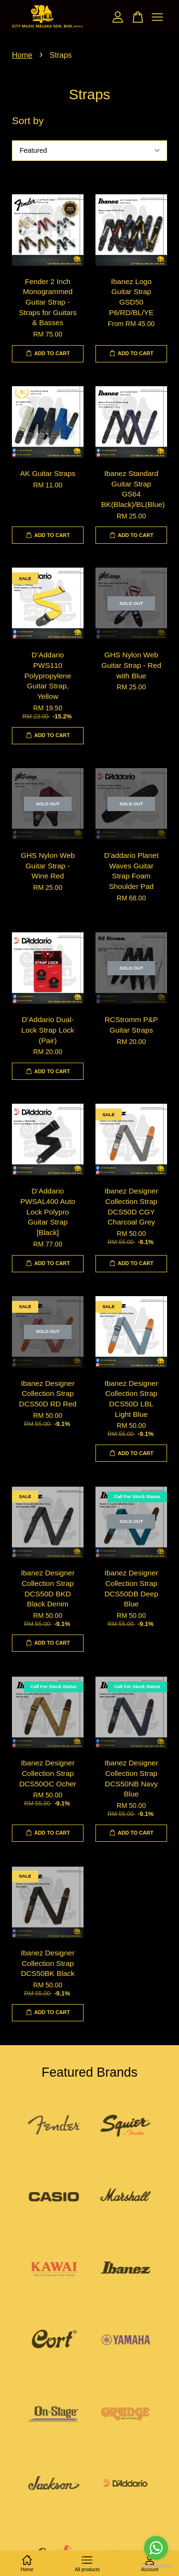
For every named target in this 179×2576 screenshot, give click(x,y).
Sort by (28, 120)
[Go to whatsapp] (156, 2548)
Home (22, 55)
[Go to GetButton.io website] (156, 2566)
